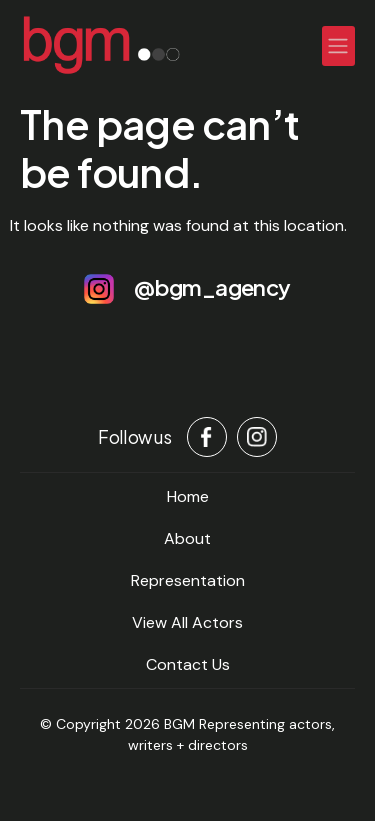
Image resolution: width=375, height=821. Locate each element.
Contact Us (188, 664)
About (187, 538)
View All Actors (187, 622)
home (188, 496)
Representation (188, 580)
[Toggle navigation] (339, 46)
